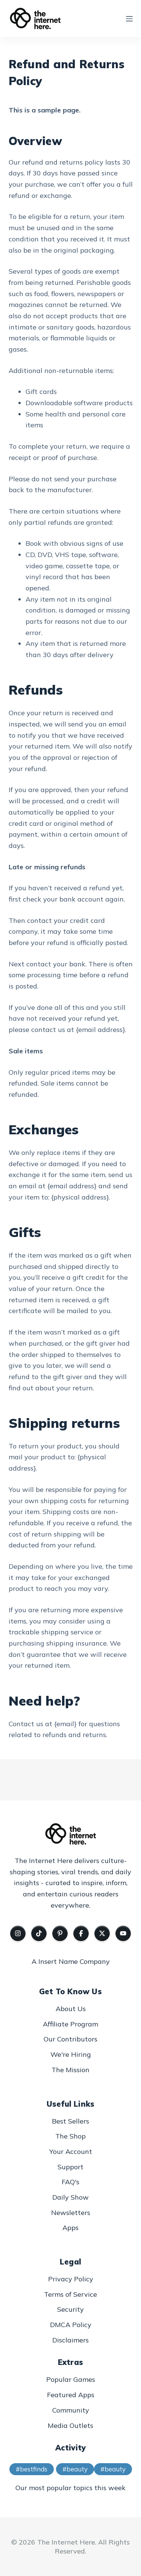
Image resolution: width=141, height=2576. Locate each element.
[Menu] (129, 18)
